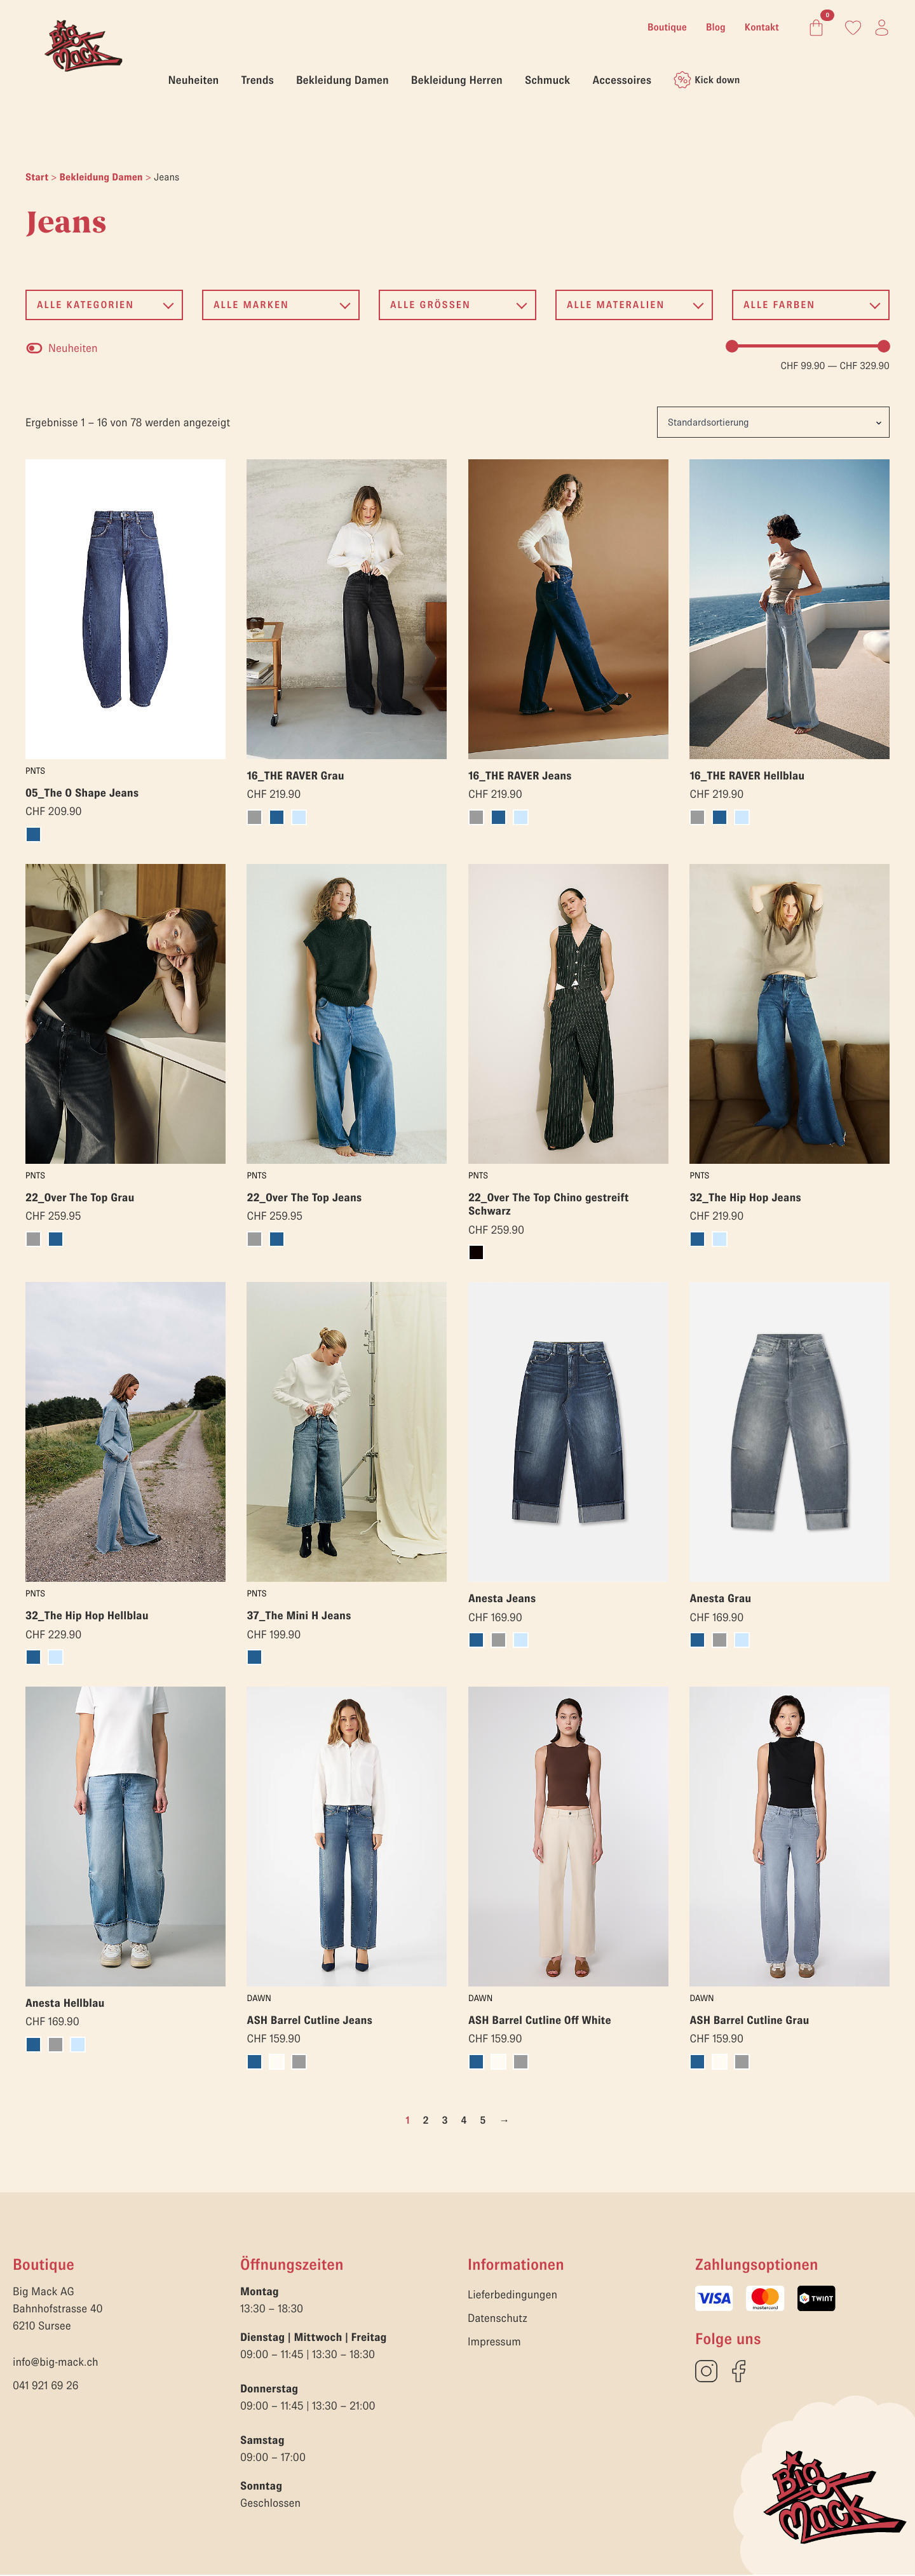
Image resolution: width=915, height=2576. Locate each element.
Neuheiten (193, 79)
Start (36, 177)
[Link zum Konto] (853, 28)
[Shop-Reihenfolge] (773, 422)
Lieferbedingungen (512, 2295)
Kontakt (762, 27)
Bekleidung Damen (342, 79)
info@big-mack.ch (55, 2363)
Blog (716, 27)
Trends (257, 79)
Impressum (494, 2342)
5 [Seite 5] (483, 2121)
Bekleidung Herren (457, 79)
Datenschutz (497, 2319)
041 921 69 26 (46, 2386)
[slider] (732, 346)
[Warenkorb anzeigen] (814, 27)
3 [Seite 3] (444, 2121)
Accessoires (621, 79)
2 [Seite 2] (425, 2121)
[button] (104, 305)
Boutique (667, 27)
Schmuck (547, 79)
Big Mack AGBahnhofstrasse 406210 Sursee (58, 2309)
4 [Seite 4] (464, 2121)
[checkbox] (61, 347)
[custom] (706, 2372)
